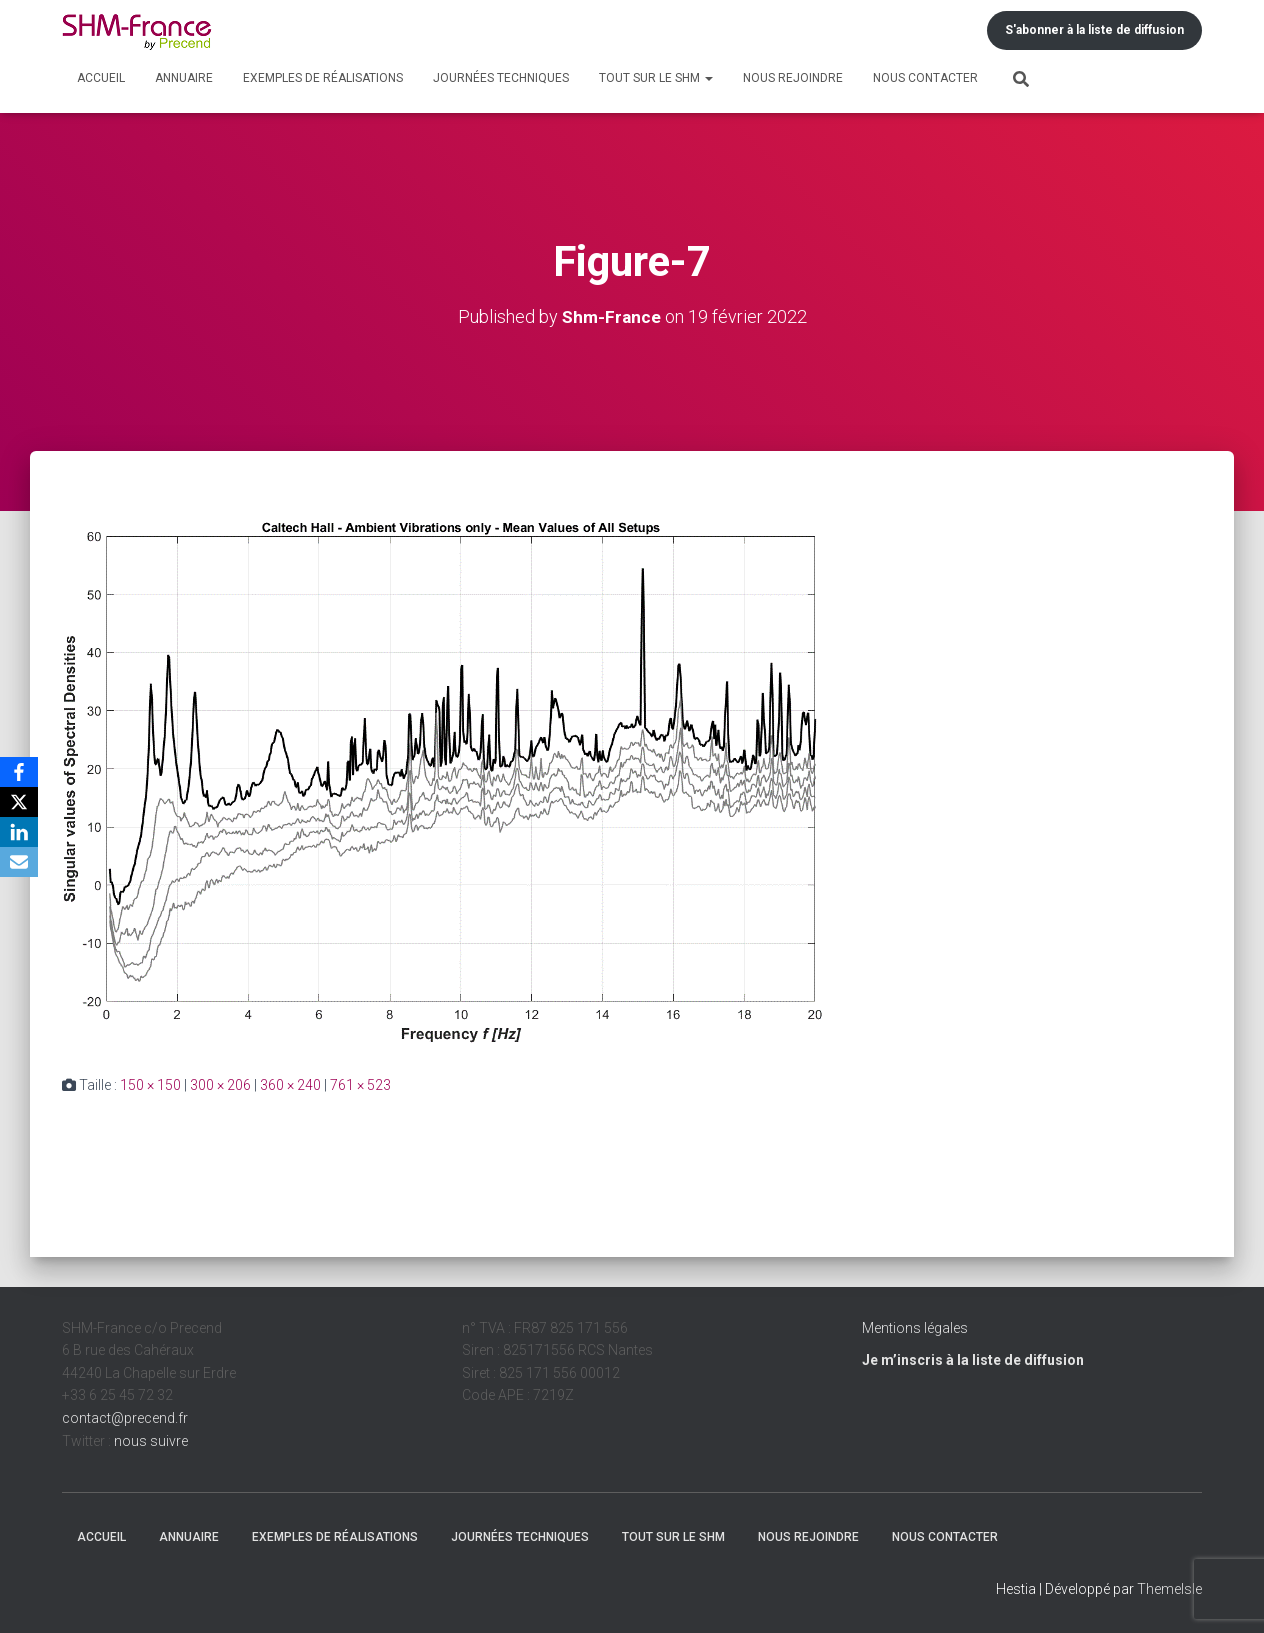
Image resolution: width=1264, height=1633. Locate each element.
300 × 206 (220, 1085)
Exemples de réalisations (323, 78)
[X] (19, 802)
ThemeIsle (1169, 1589)
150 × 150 (150, 1085)
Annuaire (184, 78)
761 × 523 (360, 1085)
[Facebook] (19, 772)
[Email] (19, 862)
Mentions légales (915, 1328)
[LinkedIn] (19, 832)
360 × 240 (290, 1085)
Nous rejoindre (793, 78)
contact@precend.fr (125, 1418)
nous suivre (151, 1441)
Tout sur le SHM (656, 78)
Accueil (101, 78)
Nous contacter (925, 78)
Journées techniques (501, 78)
